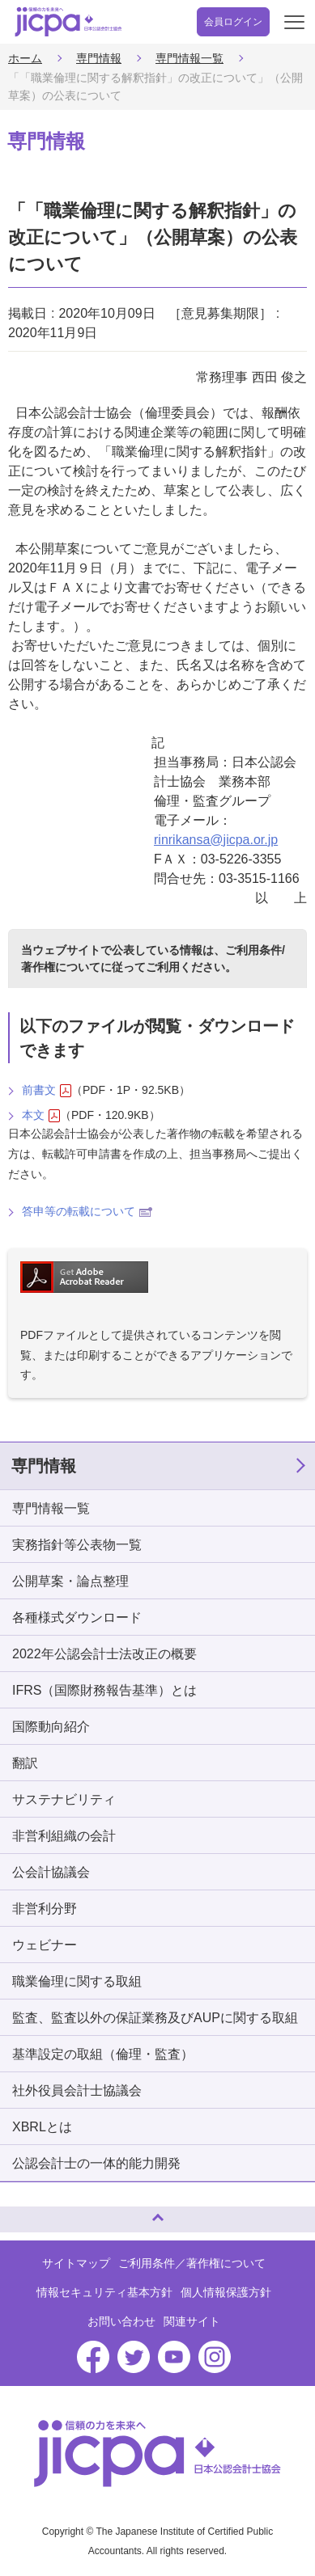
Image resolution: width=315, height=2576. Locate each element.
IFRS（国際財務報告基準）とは (104, 1690)
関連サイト (192, 2321)
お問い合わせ (121, 2321)
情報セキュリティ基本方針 (104, 2292)
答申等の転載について (87, 1211)
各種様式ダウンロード (77, 1617)
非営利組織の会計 (64, 1836)
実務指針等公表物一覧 (77, 1545)
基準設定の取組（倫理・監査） (103, 2054)
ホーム (25, 58)
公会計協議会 (51, 1872)
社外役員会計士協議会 (77, 2090)
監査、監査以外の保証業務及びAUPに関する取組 (155, 2018)
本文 (41, 1115)
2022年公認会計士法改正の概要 (104, 1654)
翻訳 (25, 1763)
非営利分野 (44, 1908)
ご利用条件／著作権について (192, 2263)
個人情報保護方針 (226, 2292)
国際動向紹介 (51, 1727)
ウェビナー (44, 1945)
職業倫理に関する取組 (77, 1981)
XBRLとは (42, 2127)
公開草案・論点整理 (70, 1581)
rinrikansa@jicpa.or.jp (216, 840)
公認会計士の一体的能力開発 (96, 2163)
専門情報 (98, 58)
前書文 (46, 1090)
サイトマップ (76, 2263)
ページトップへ (28, 2212)
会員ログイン (233, 21)
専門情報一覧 (189, 58)
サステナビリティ (64, 1799)
